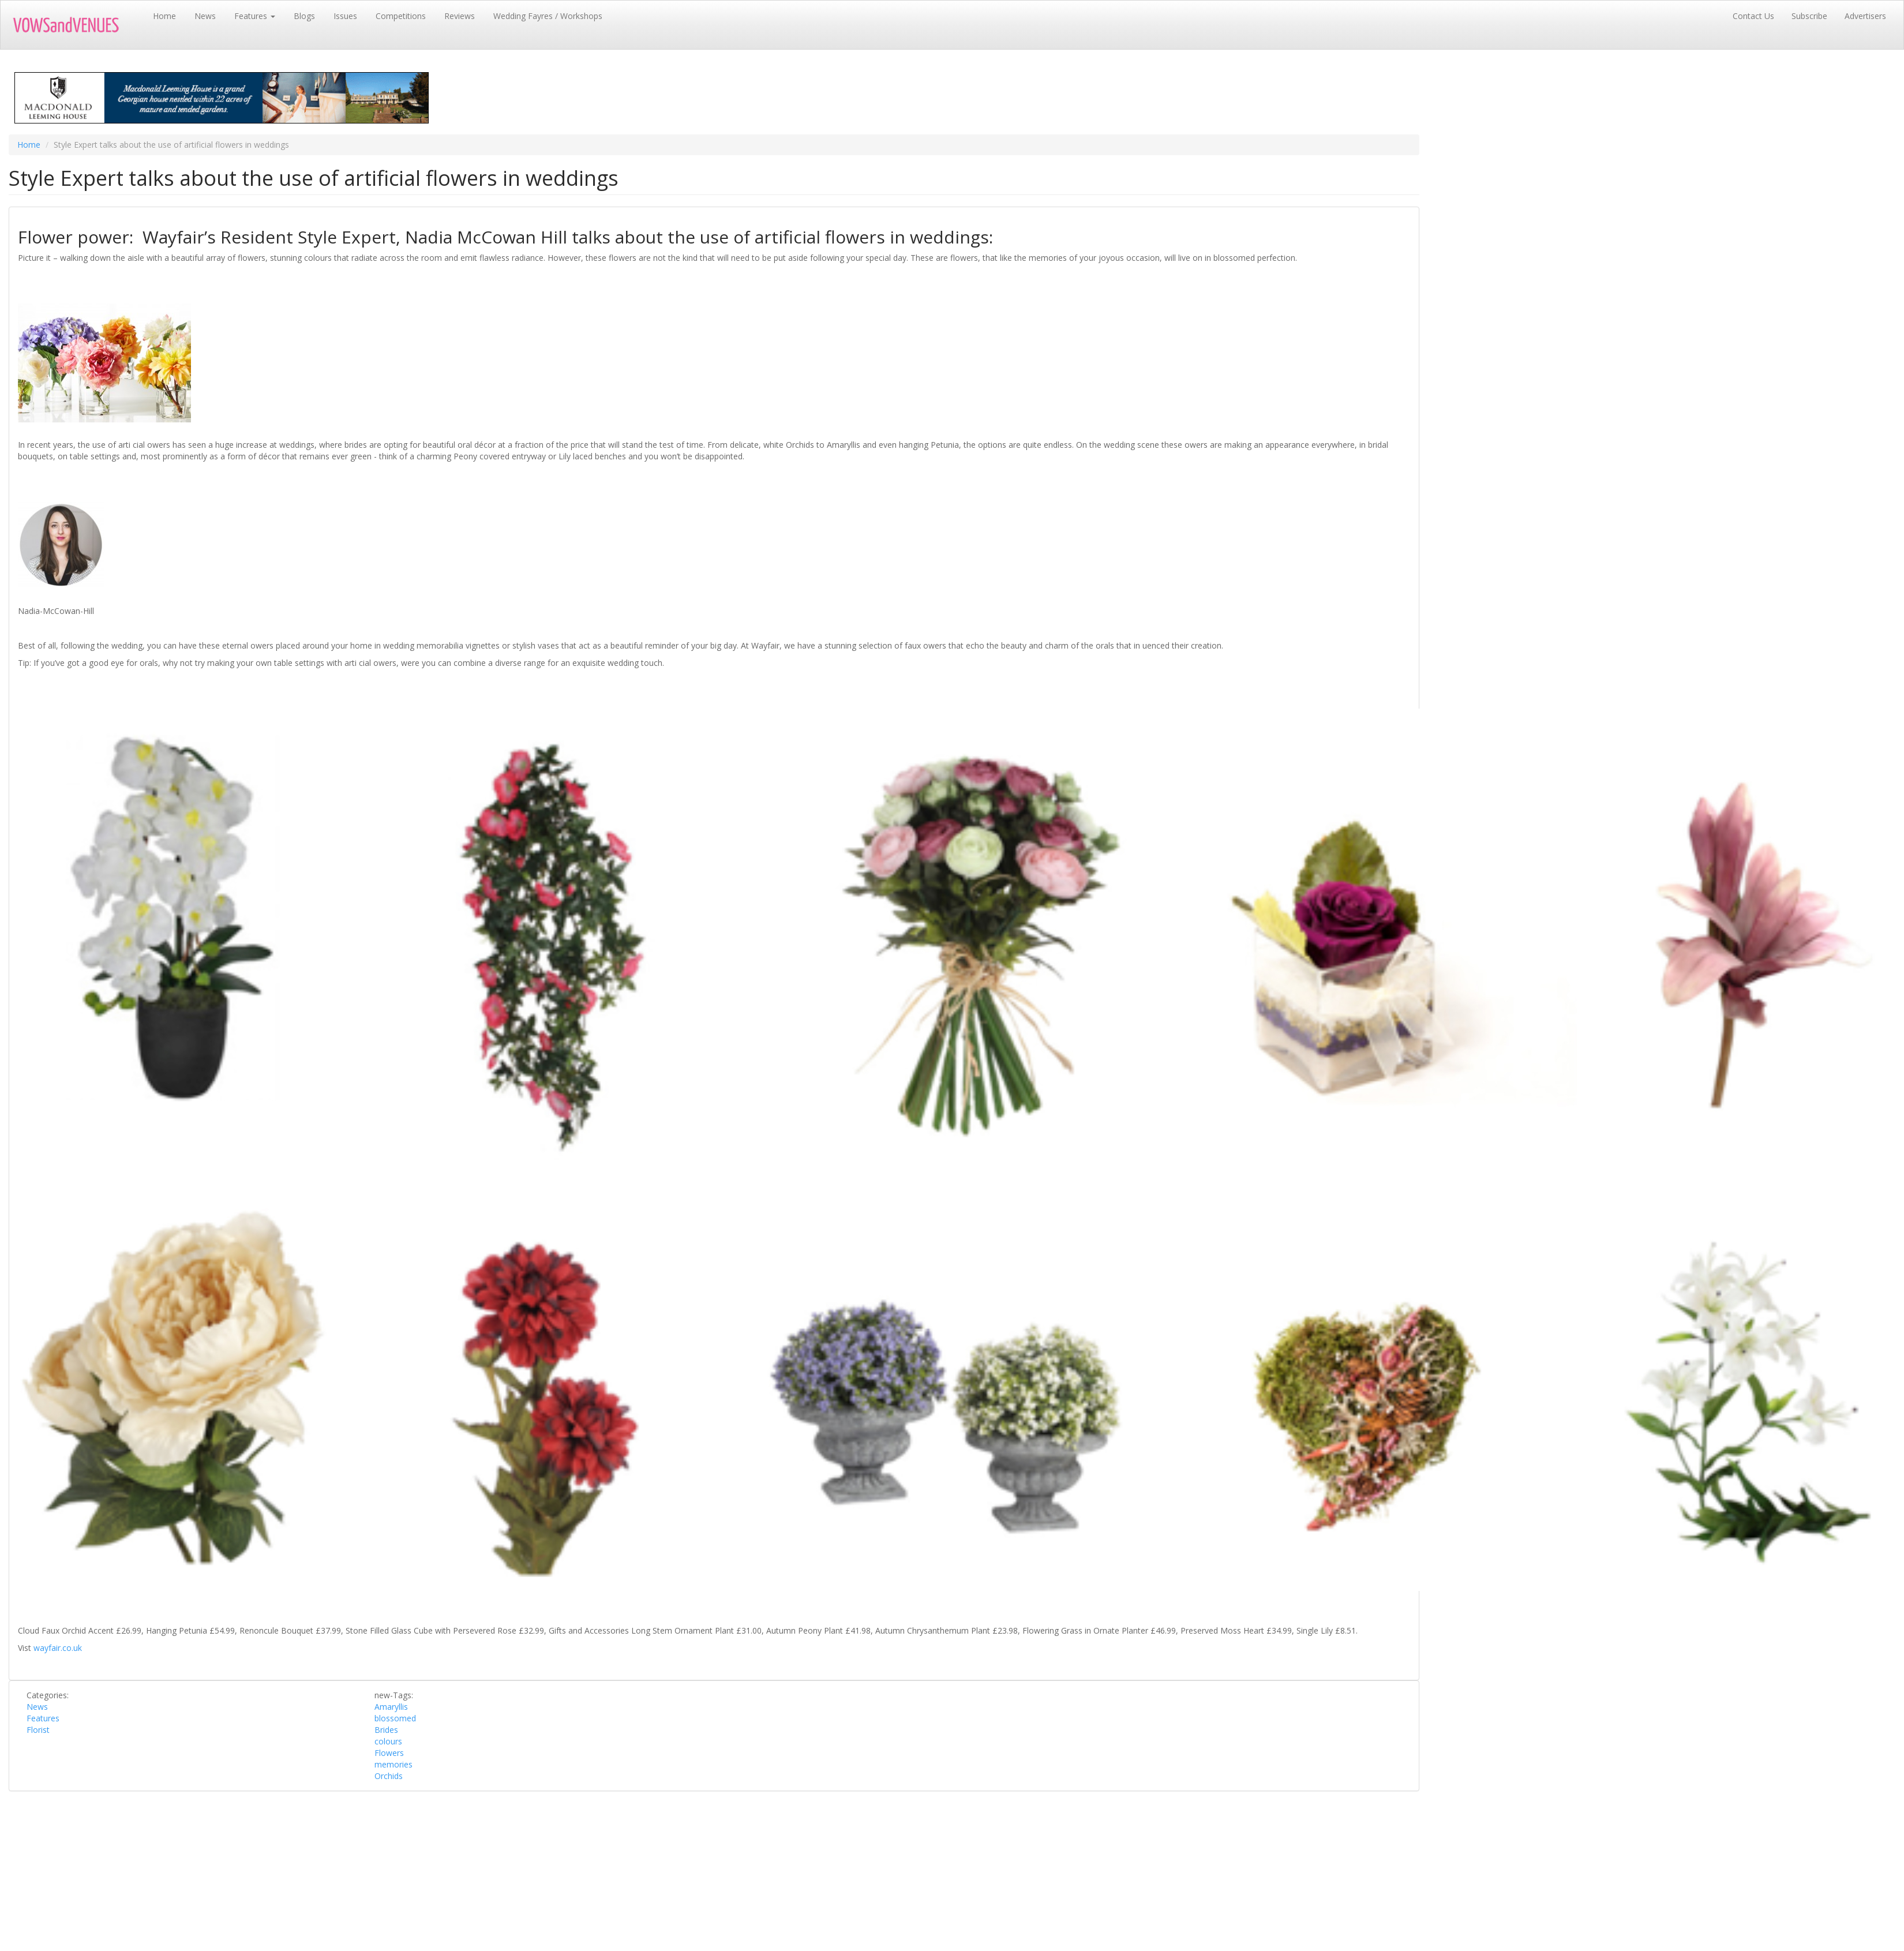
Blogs (304, 15)
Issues (345, 15)
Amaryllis (391, 1706)
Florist (38, 1729)
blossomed (395, 1718)
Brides (386, 1729)
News (205, 15)
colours (388, 1741)
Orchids (388, 1775)
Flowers (389, 1752)
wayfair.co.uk (57, 1647)
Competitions (401, 15)
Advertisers (1865, 15)
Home (164, 15)
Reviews (459, 15)
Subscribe (1809, 15)
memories (393, 1764)
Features (254, 15)
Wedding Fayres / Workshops (547, 15)
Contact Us (1753, 15)
